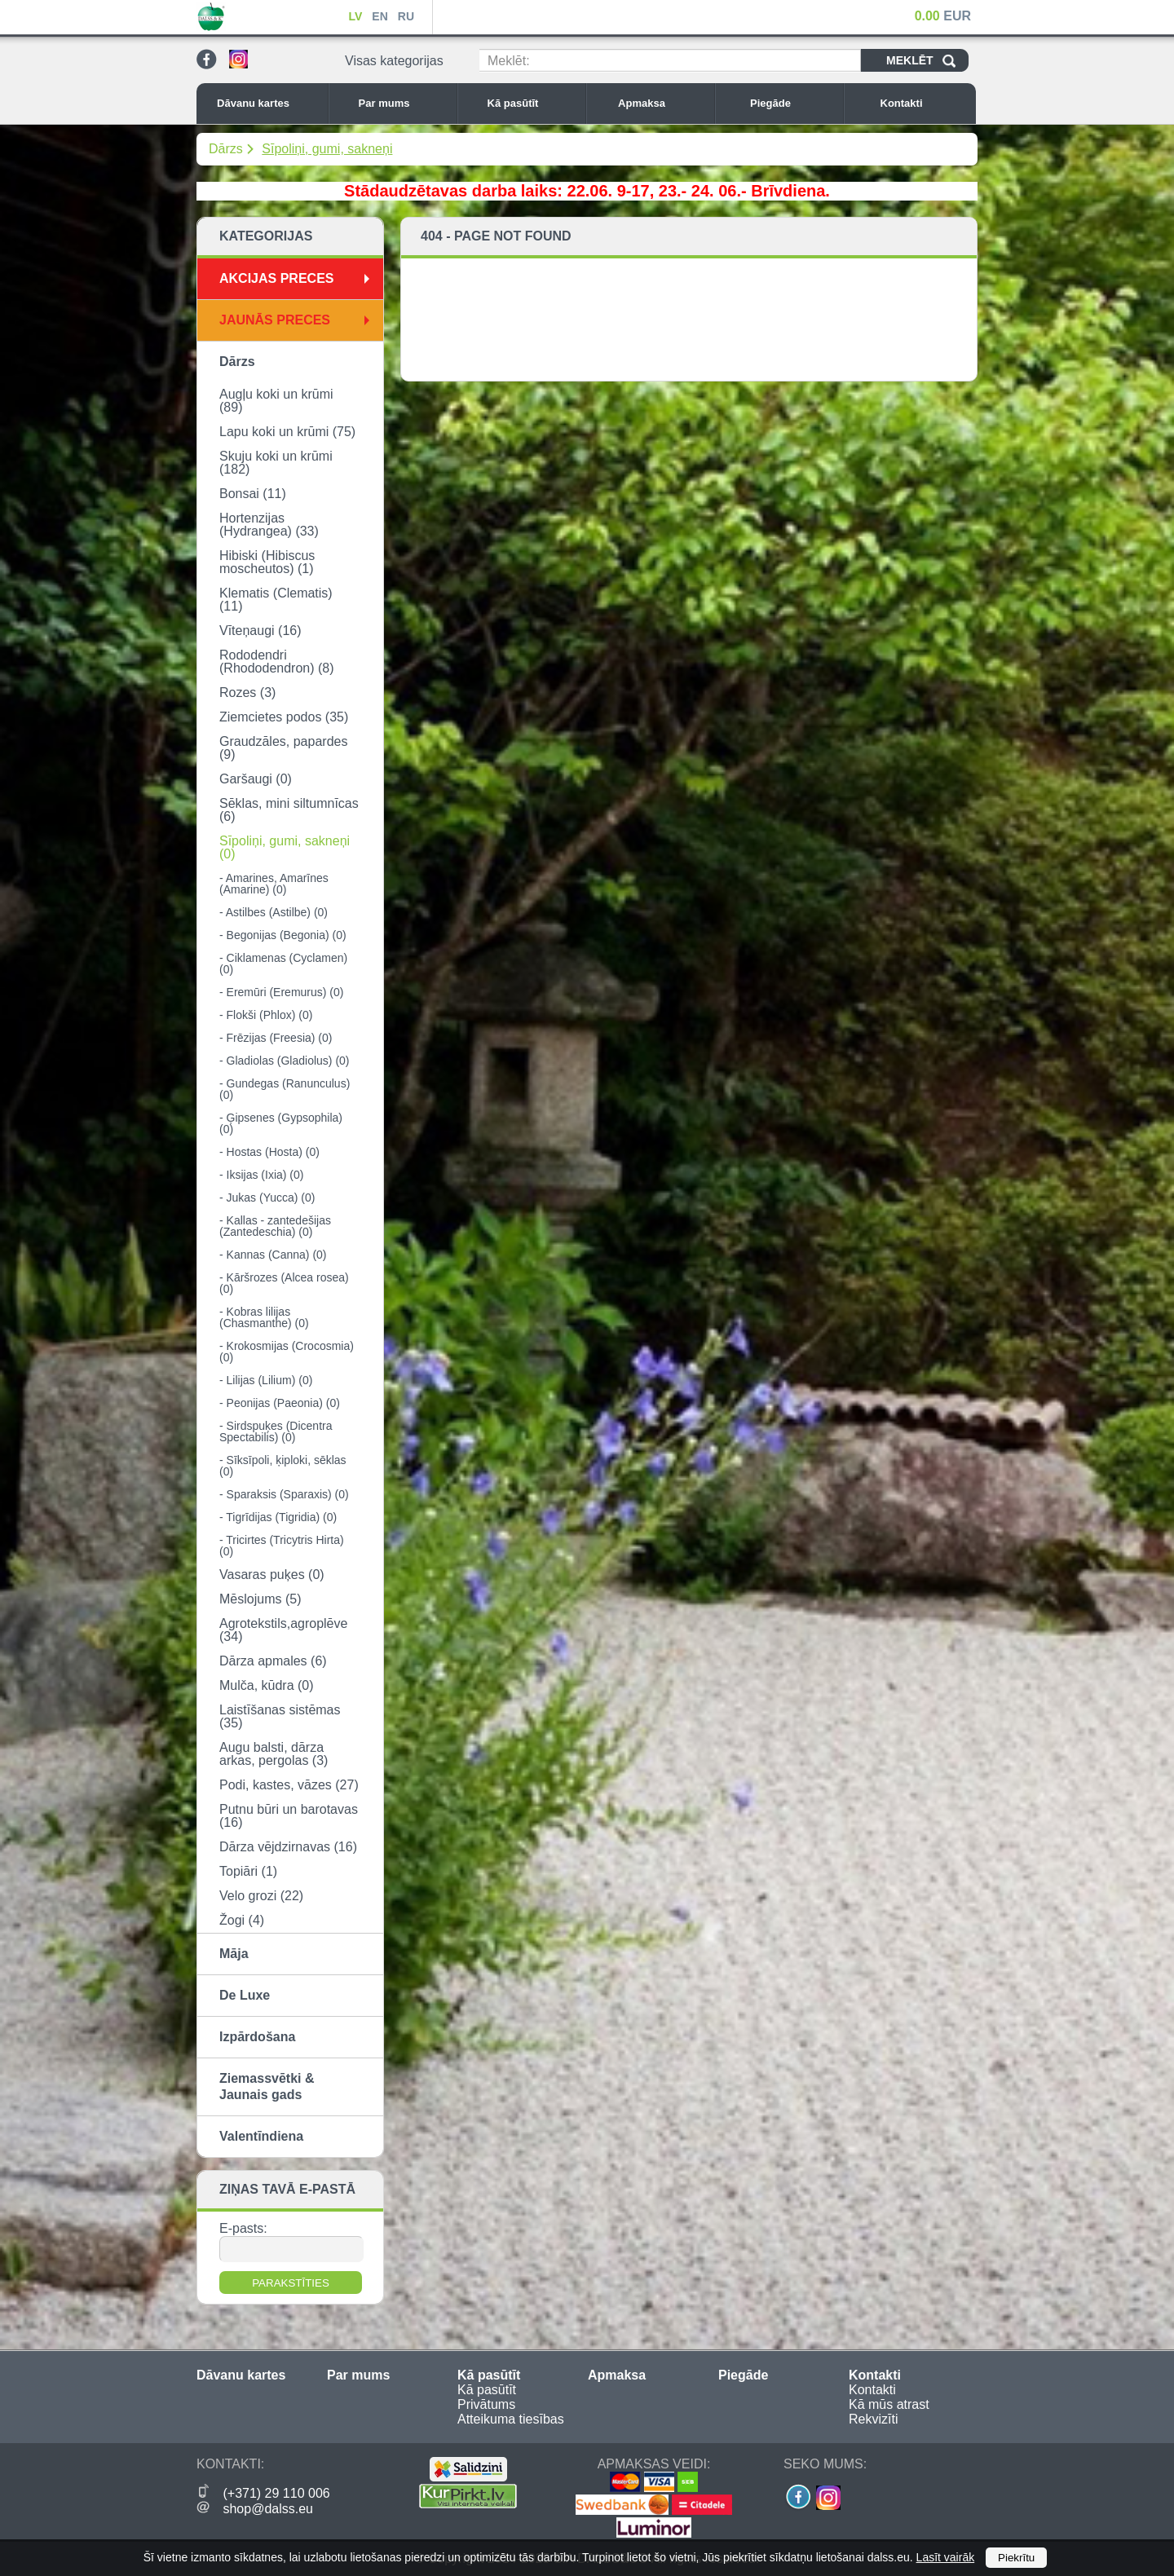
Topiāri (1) (248, 1871)
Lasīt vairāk (945, 2557)
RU (406, 16)
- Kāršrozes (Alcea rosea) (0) (284, 1283)
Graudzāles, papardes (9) (283, 747)
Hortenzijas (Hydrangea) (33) (269, 524)
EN (379, 16)
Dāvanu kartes (268, 103)
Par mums (403, 103)
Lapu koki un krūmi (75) (287, 432)
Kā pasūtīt (532, 103)
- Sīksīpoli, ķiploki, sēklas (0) (282, 1465)
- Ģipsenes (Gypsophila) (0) (280, 1123)
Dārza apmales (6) (273, 1661)
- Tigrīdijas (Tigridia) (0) (278, 1517)
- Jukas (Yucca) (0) (267, 1197)
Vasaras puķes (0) (271, 1574)
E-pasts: (243, 2228)
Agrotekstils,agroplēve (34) (283, 1630)
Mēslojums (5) (260, 1599)
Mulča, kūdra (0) (266, 1685)
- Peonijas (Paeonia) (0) (279, 1402)
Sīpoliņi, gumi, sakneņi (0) (284, 847)
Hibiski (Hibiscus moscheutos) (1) (267, 562)
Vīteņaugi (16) (260, 630)
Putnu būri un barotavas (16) (288, 1815)
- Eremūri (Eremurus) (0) (281, 992)
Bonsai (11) (252, 494)
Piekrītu (1016, 2558)
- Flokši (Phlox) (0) (265, 1014)
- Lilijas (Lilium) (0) (265, 1380)
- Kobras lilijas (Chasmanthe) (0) (264, 1317)
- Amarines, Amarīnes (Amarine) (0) (274, 883)
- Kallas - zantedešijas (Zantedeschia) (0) (275, 1226)
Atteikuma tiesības (510, 2419)
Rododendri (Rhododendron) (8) (276, 661)
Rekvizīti (873, 2419)
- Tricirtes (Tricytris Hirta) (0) (281, 1545)
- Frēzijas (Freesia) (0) (275, 1037)
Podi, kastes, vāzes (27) (289, 1785)
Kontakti (924, 103)
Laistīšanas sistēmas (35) (280, 1716)
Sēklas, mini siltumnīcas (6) (289, 809)
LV (355, 16)
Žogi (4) (241, 1920)
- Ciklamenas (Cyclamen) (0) (283, 963)
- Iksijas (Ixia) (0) (261, 1174)
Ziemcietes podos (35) (283, 717)
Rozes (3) (247, 692)
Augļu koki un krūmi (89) (276, 400)
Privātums (486, 2404)
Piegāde (792, 103)
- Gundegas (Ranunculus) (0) (284, 1089)
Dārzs (226, 149)
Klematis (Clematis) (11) (276, 599)
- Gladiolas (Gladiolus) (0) (284, 1060)
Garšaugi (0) (255, 779)
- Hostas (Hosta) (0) (269, 1151)
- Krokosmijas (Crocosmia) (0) (286, 1351)
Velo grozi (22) (261, 1896)
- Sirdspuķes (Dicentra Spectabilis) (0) (276, 1431)
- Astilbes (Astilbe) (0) (273, 912)
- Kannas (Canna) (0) (273, 1254)
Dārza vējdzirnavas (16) (288, 1847)
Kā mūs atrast (889, 2404)
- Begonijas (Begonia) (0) (282, 935)
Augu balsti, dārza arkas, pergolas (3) (273, 1753)
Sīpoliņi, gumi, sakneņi (327, 149)
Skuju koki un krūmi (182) (276, 462)
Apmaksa (662, 103)
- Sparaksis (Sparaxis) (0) (284, 1494)
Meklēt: (509, 61)
